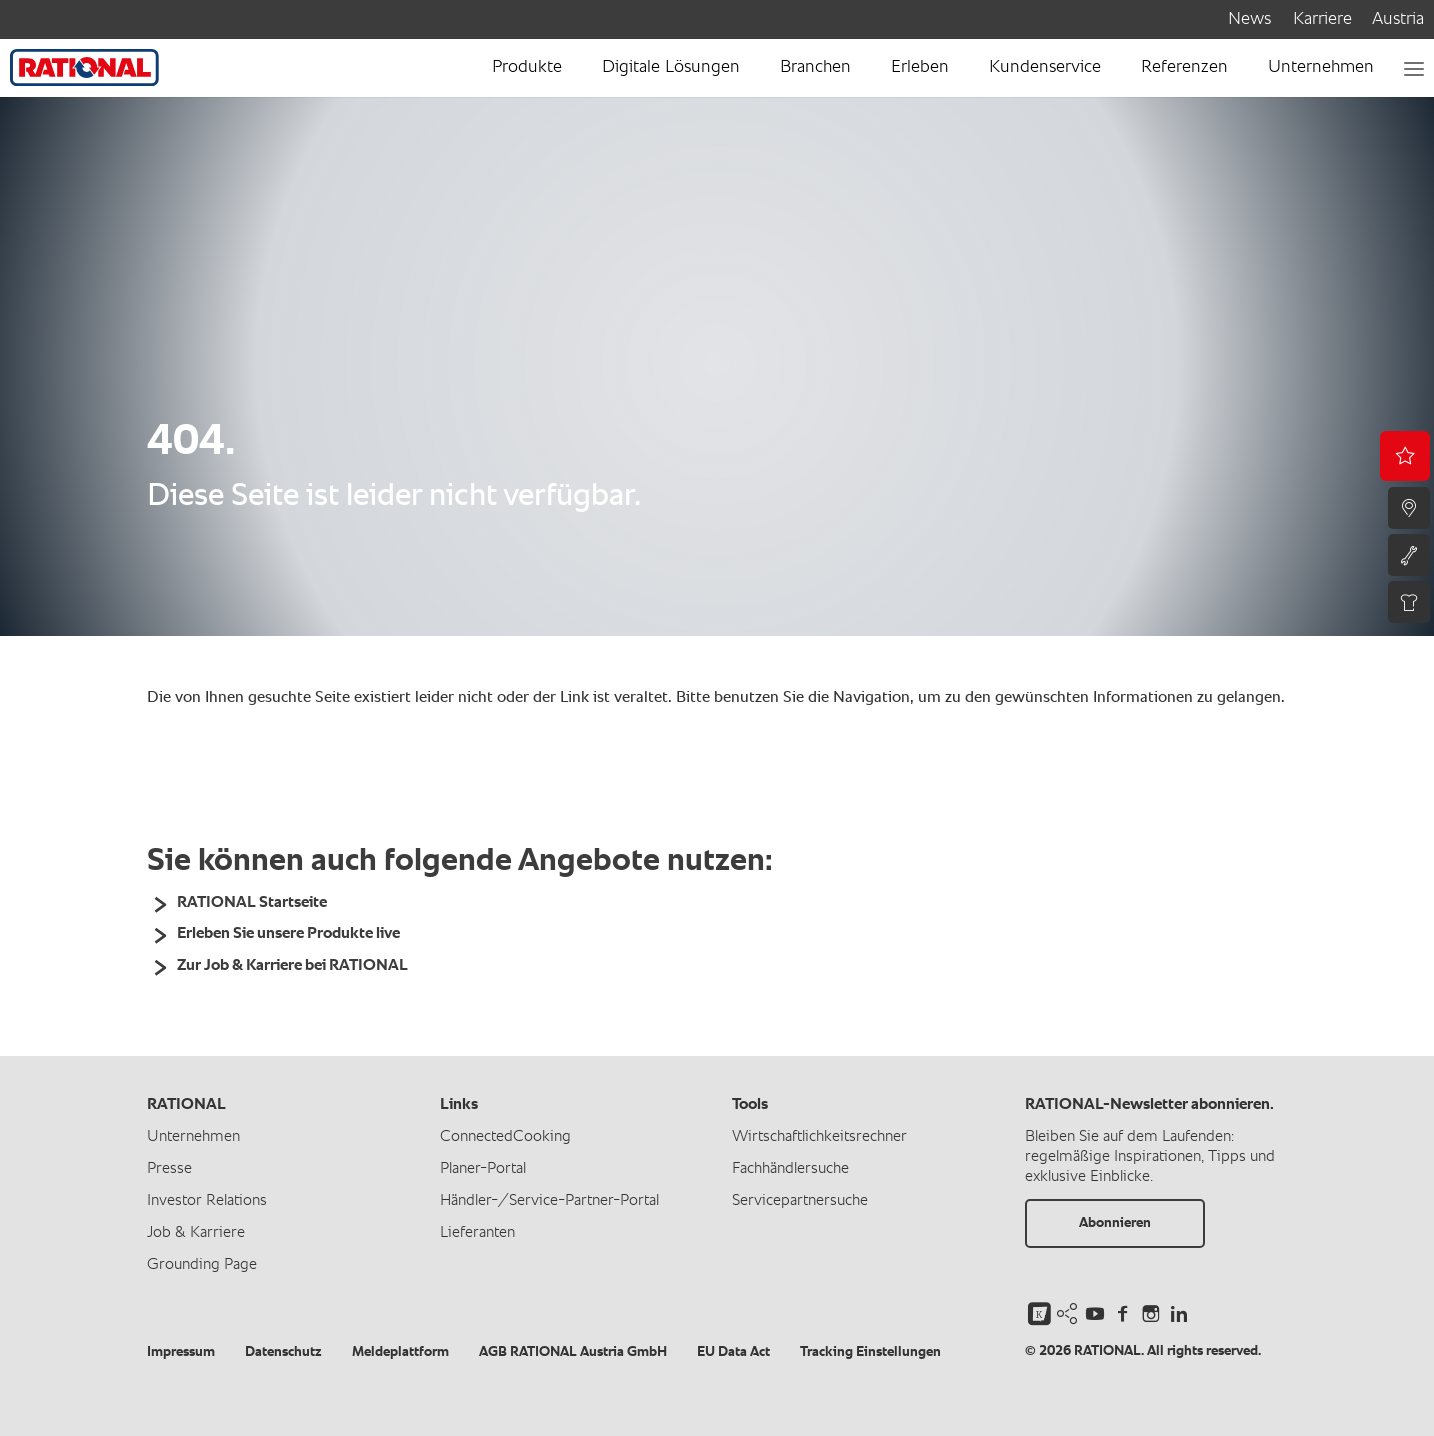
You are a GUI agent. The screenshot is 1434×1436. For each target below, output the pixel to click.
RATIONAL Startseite (252, 903)
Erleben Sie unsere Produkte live (288, 934)
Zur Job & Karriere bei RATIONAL (292, 966)
